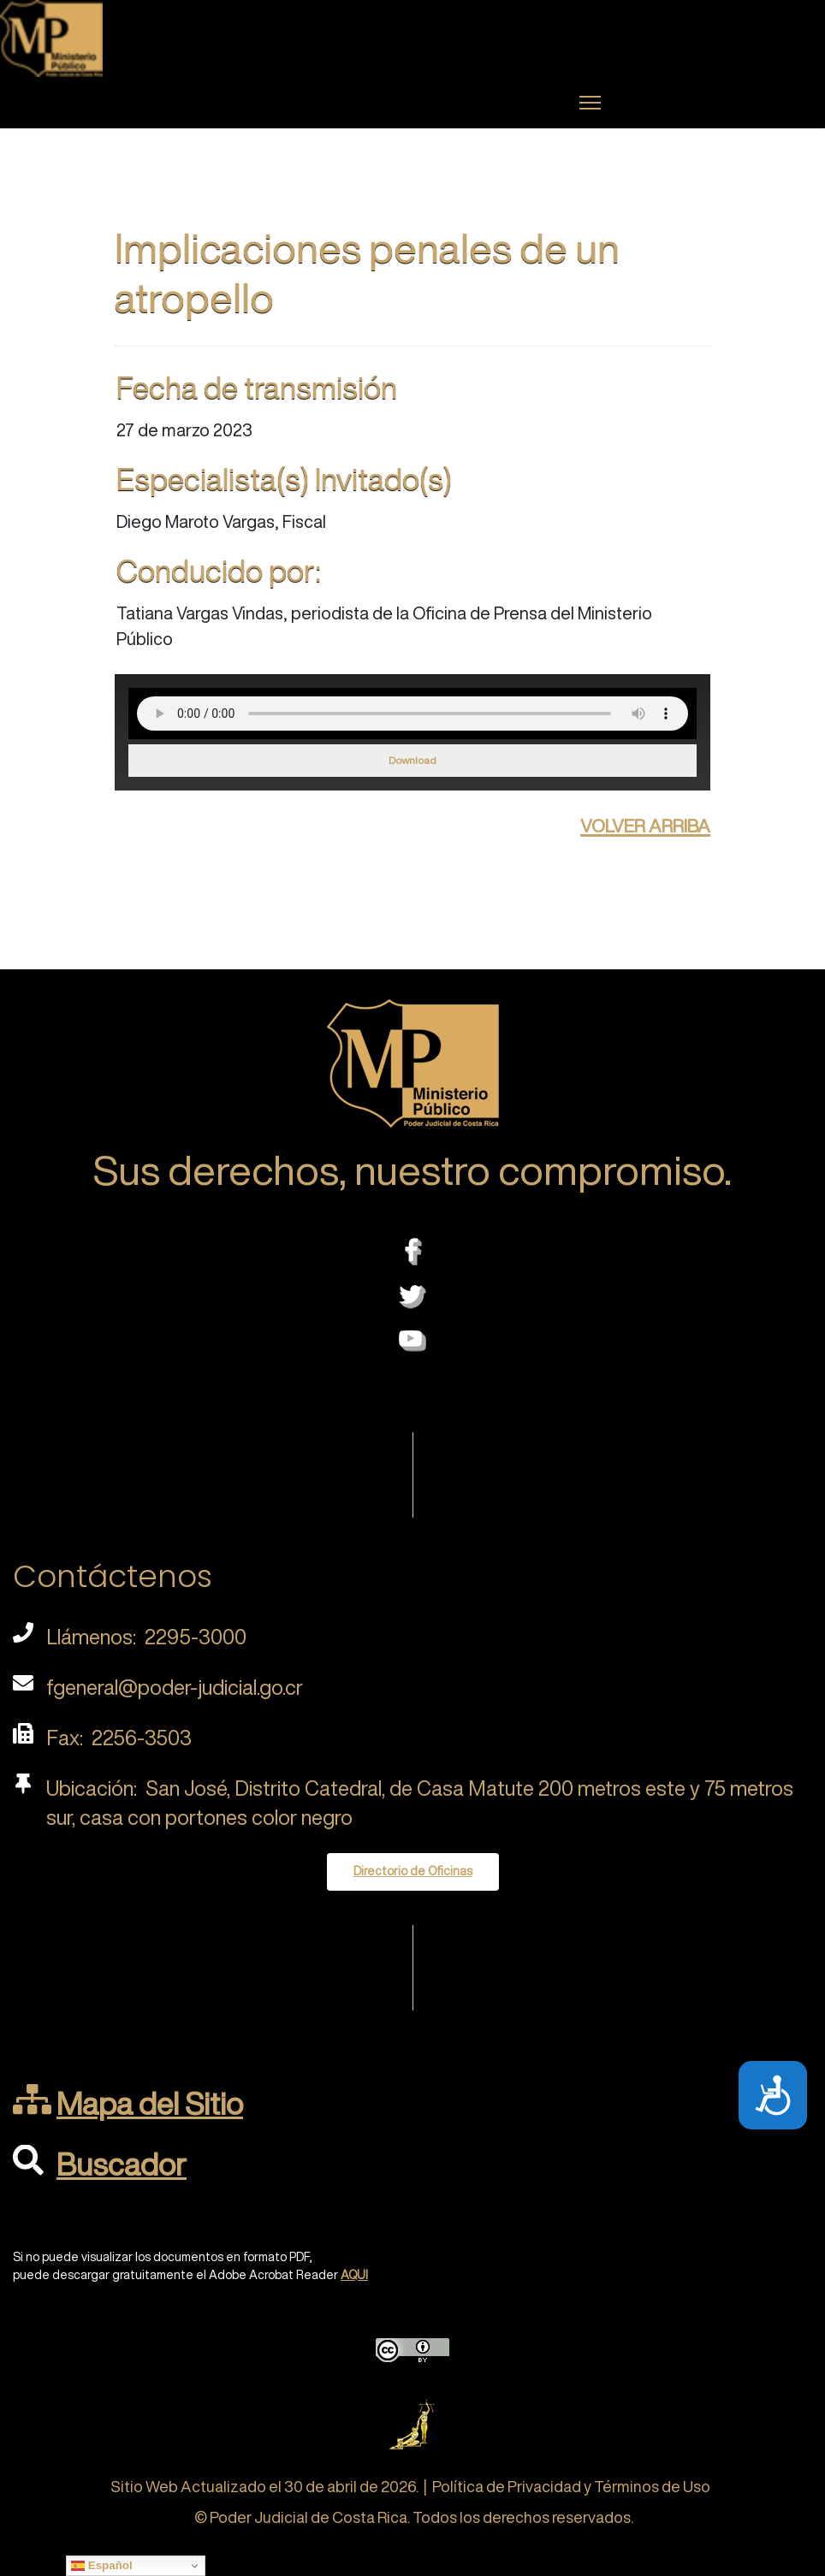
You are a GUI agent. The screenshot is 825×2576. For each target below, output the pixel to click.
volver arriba (645, 823)
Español (102, 2566)
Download (412, 760)
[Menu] (590, 102)
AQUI (354, 2275)
